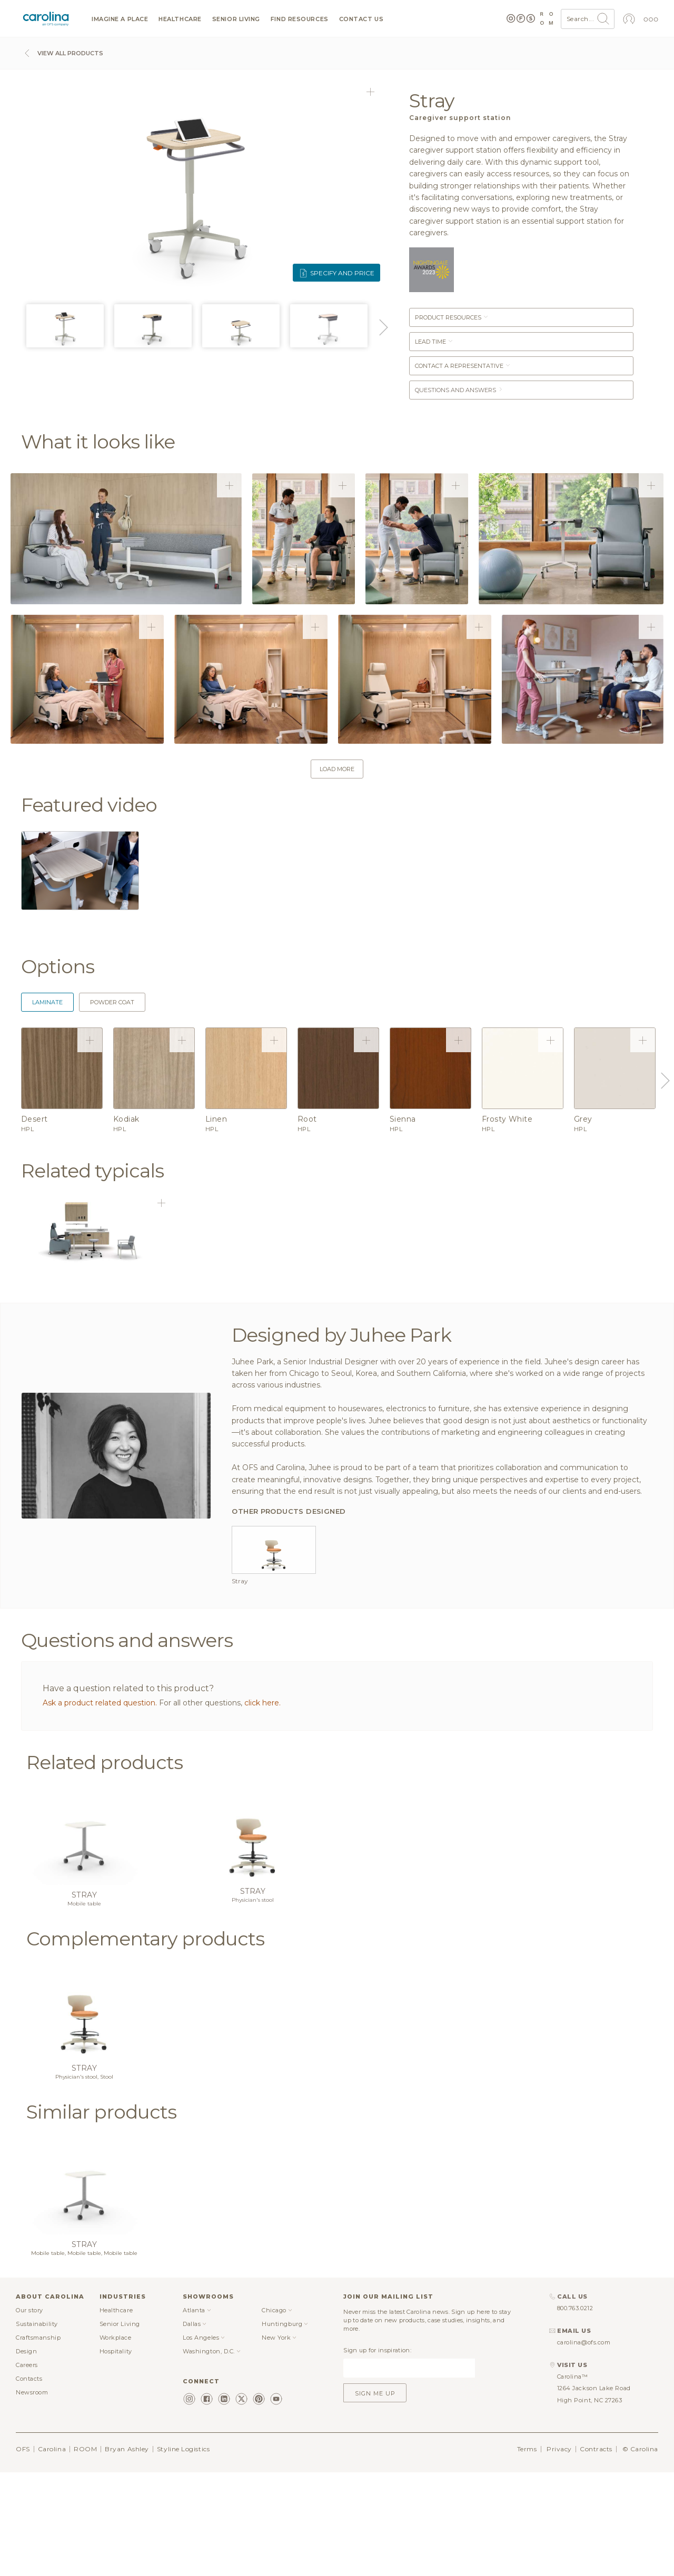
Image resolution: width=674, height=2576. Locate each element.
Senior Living (236, 19)
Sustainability (37, 2427)
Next (382, 327)
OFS (23, 2552)
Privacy (559, 2552)
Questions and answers (459, 390)
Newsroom (32, 2495)
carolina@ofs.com (584, 2445)
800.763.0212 (575, 2411)
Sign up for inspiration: (377, 2453)
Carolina (52, 2552)
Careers (27, 2468)
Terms (527, 2552)
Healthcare (180, 19)
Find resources (300, 19)
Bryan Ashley (127, 2552)
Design (26, 2454)
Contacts (29, 2481)
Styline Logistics (183, 2552)
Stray (84, 1998)
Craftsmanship (38, 2440)
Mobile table (84, 2006)
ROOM (85, 2552)
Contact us (361, 19)
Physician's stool (253, 2003)
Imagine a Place (120, 19)
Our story (29, 2413)
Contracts (596, 2552)
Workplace (116, 2440)
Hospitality (116, 2454)
